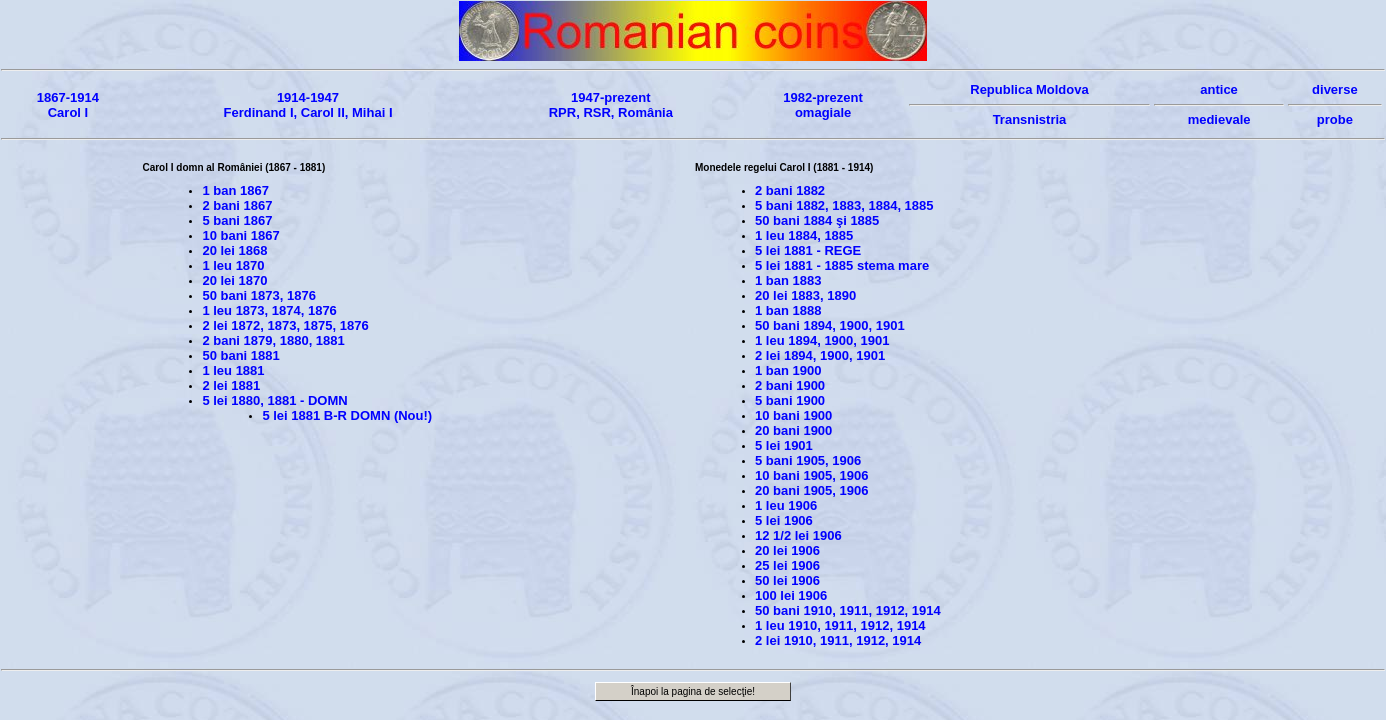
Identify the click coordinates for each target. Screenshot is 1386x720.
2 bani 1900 (790, 385)
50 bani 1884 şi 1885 (817, 220)
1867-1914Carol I (68, 105)
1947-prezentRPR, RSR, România (611, 105)
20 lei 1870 (234, 280)
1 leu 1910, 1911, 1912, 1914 (840, 625)
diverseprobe (1335, 104)
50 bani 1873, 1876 (258, 295)
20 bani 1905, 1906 (811, 490)
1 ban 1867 (235, 190)
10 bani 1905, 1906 (811, 475)
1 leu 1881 (233, 370)
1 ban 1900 (788, 370)
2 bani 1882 (790, 190)
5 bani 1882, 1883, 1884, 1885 (844, 205)
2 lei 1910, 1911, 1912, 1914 (838, 640)
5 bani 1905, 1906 (808, 460)
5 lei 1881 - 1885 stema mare (842, 265)
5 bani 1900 (790, 400)
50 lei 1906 (787, 580)
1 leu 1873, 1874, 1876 (269, 310)
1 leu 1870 (233, 265)
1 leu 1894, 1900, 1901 (822, 340)
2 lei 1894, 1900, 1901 (820, 355)
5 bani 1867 (237, 220)
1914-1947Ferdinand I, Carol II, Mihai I (307, 105)
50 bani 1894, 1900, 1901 (830, 325)
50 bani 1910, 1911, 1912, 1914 (848, 610)
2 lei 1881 (231, 385)
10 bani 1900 (793, 415)
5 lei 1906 (784, 520)
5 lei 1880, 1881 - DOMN (274, 400)
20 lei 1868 (234, 250)
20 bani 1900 (793, 430)
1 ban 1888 (788, 310)
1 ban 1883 (788, 280)
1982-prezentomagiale (822, 105)
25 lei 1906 (787, 565)
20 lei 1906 (787, 550)
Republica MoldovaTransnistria (1030, 104)
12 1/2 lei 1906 (798, 535)
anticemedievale (1218, 104)
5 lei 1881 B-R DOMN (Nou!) (347, 415)
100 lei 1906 (791, 595)
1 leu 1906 (786, 505)
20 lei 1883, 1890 (805, 295)
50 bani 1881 (240, 355)
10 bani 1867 (240, 235)
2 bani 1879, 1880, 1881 (273, 340)
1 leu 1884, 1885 (804, 235)
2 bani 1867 (237, 205)
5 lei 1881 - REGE (808, 250)
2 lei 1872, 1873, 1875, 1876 (285, 325)
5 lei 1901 (784, 445)
